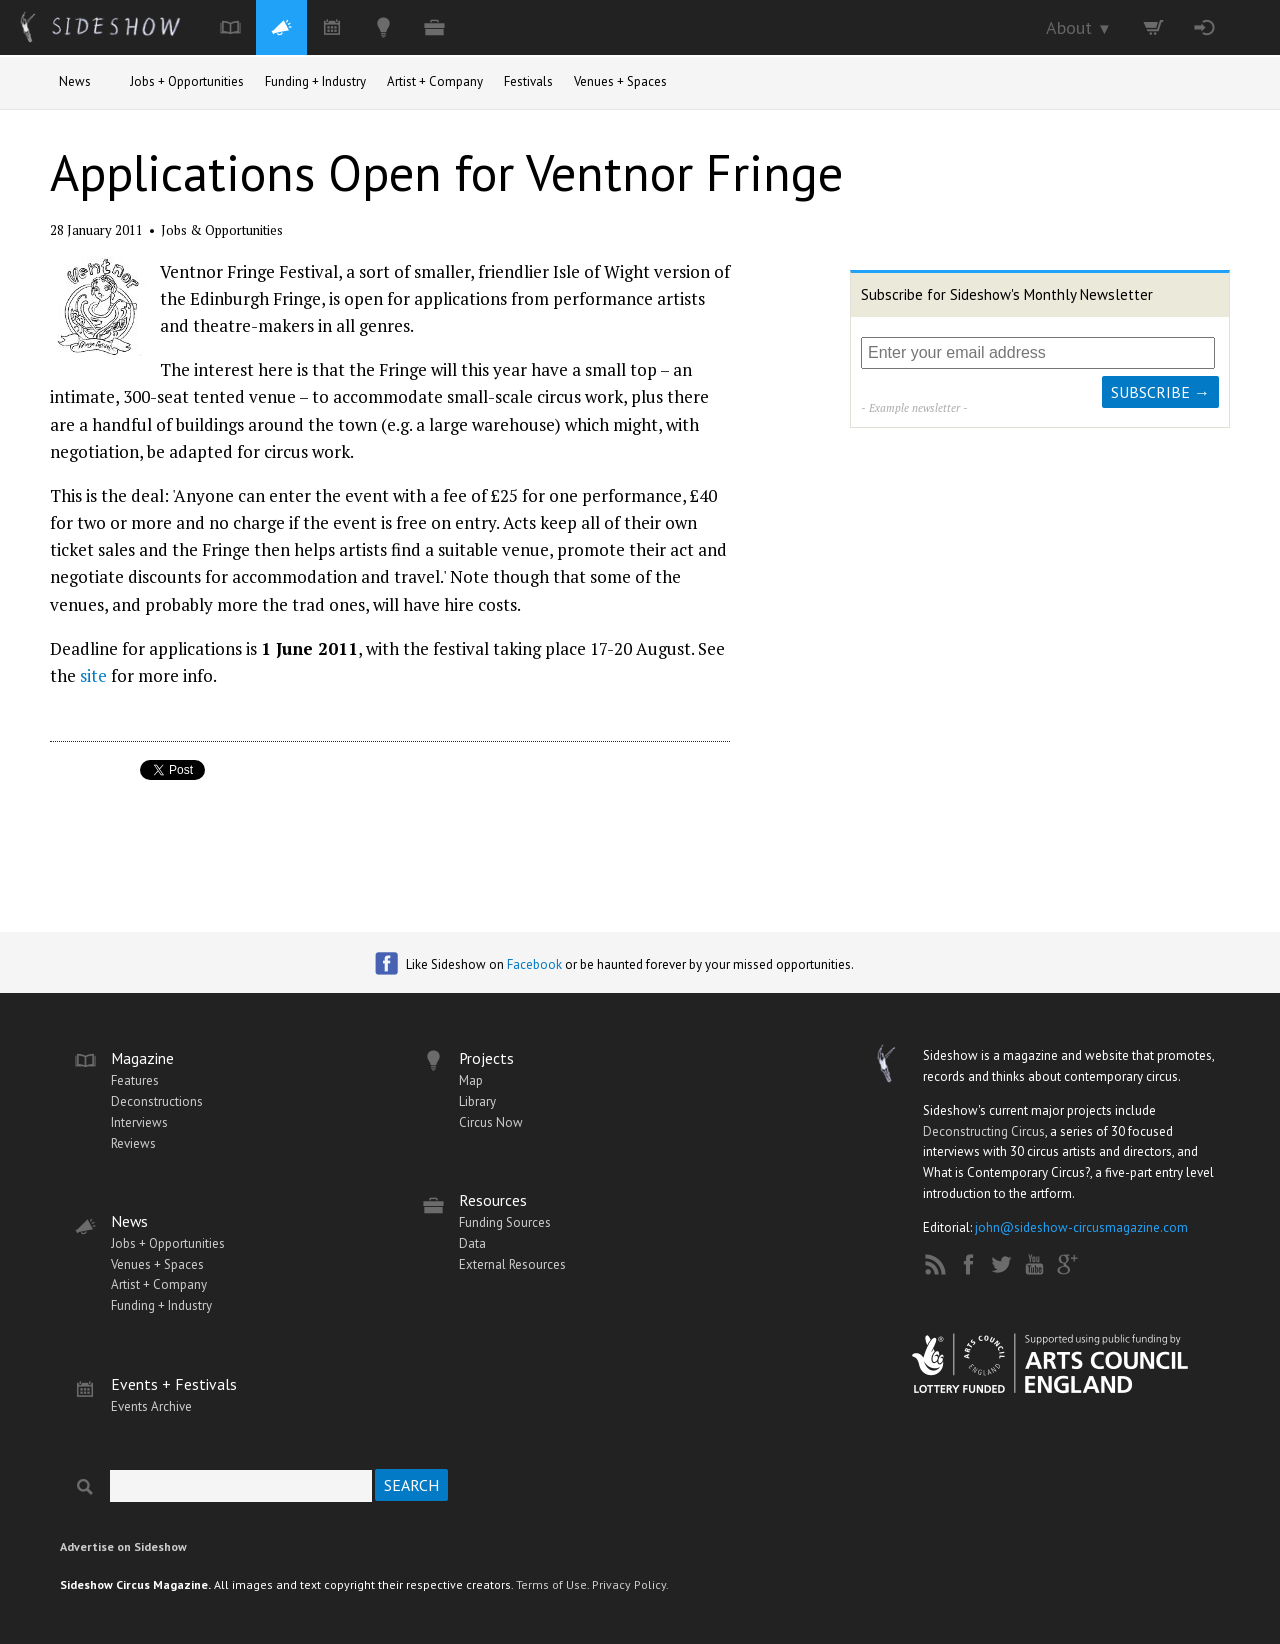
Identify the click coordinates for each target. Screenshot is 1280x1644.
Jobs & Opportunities (222, 230)
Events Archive (151, 1406)
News (75, 81)
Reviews (133, 1143)
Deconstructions (157, 1101)
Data (472, 1243)
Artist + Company (435, 81)
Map (471, 1080)
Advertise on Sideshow (123, 1546)
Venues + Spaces (620, 81)
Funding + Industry (315, 81)
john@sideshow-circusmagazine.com (1081, 1227)
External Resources (512, 1264)
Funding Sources (505, 1222)
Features (135, 1080)
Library (477, 1101)
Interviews (139, 1122)
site (93, 675)
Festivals (528, 81)
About (1079, 27)
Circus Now (491, 1122)
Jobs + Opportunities (187, 81)
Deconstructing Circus (984, 1131)
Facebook (534, 964)
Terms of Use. (552, 1584)
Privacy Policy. (630, 1584)
